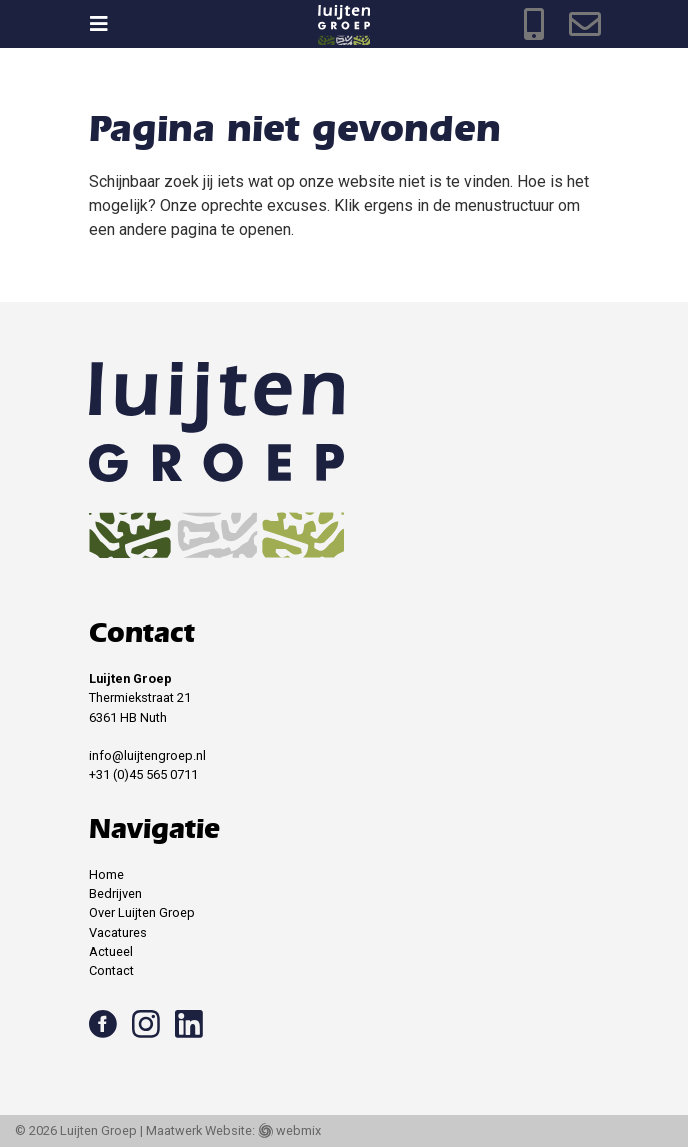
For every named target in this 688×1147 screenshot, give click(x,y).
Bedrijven (115, 893)
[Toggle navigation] (108, 24)
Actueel (111, 951)
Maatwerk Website (199, 1130)
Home (106, 874)
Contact (111, 970)
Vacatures (118, 932)
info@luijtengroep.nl (147, 755)
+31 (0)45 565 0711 (143, 774)
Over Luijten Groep (142, 912)
